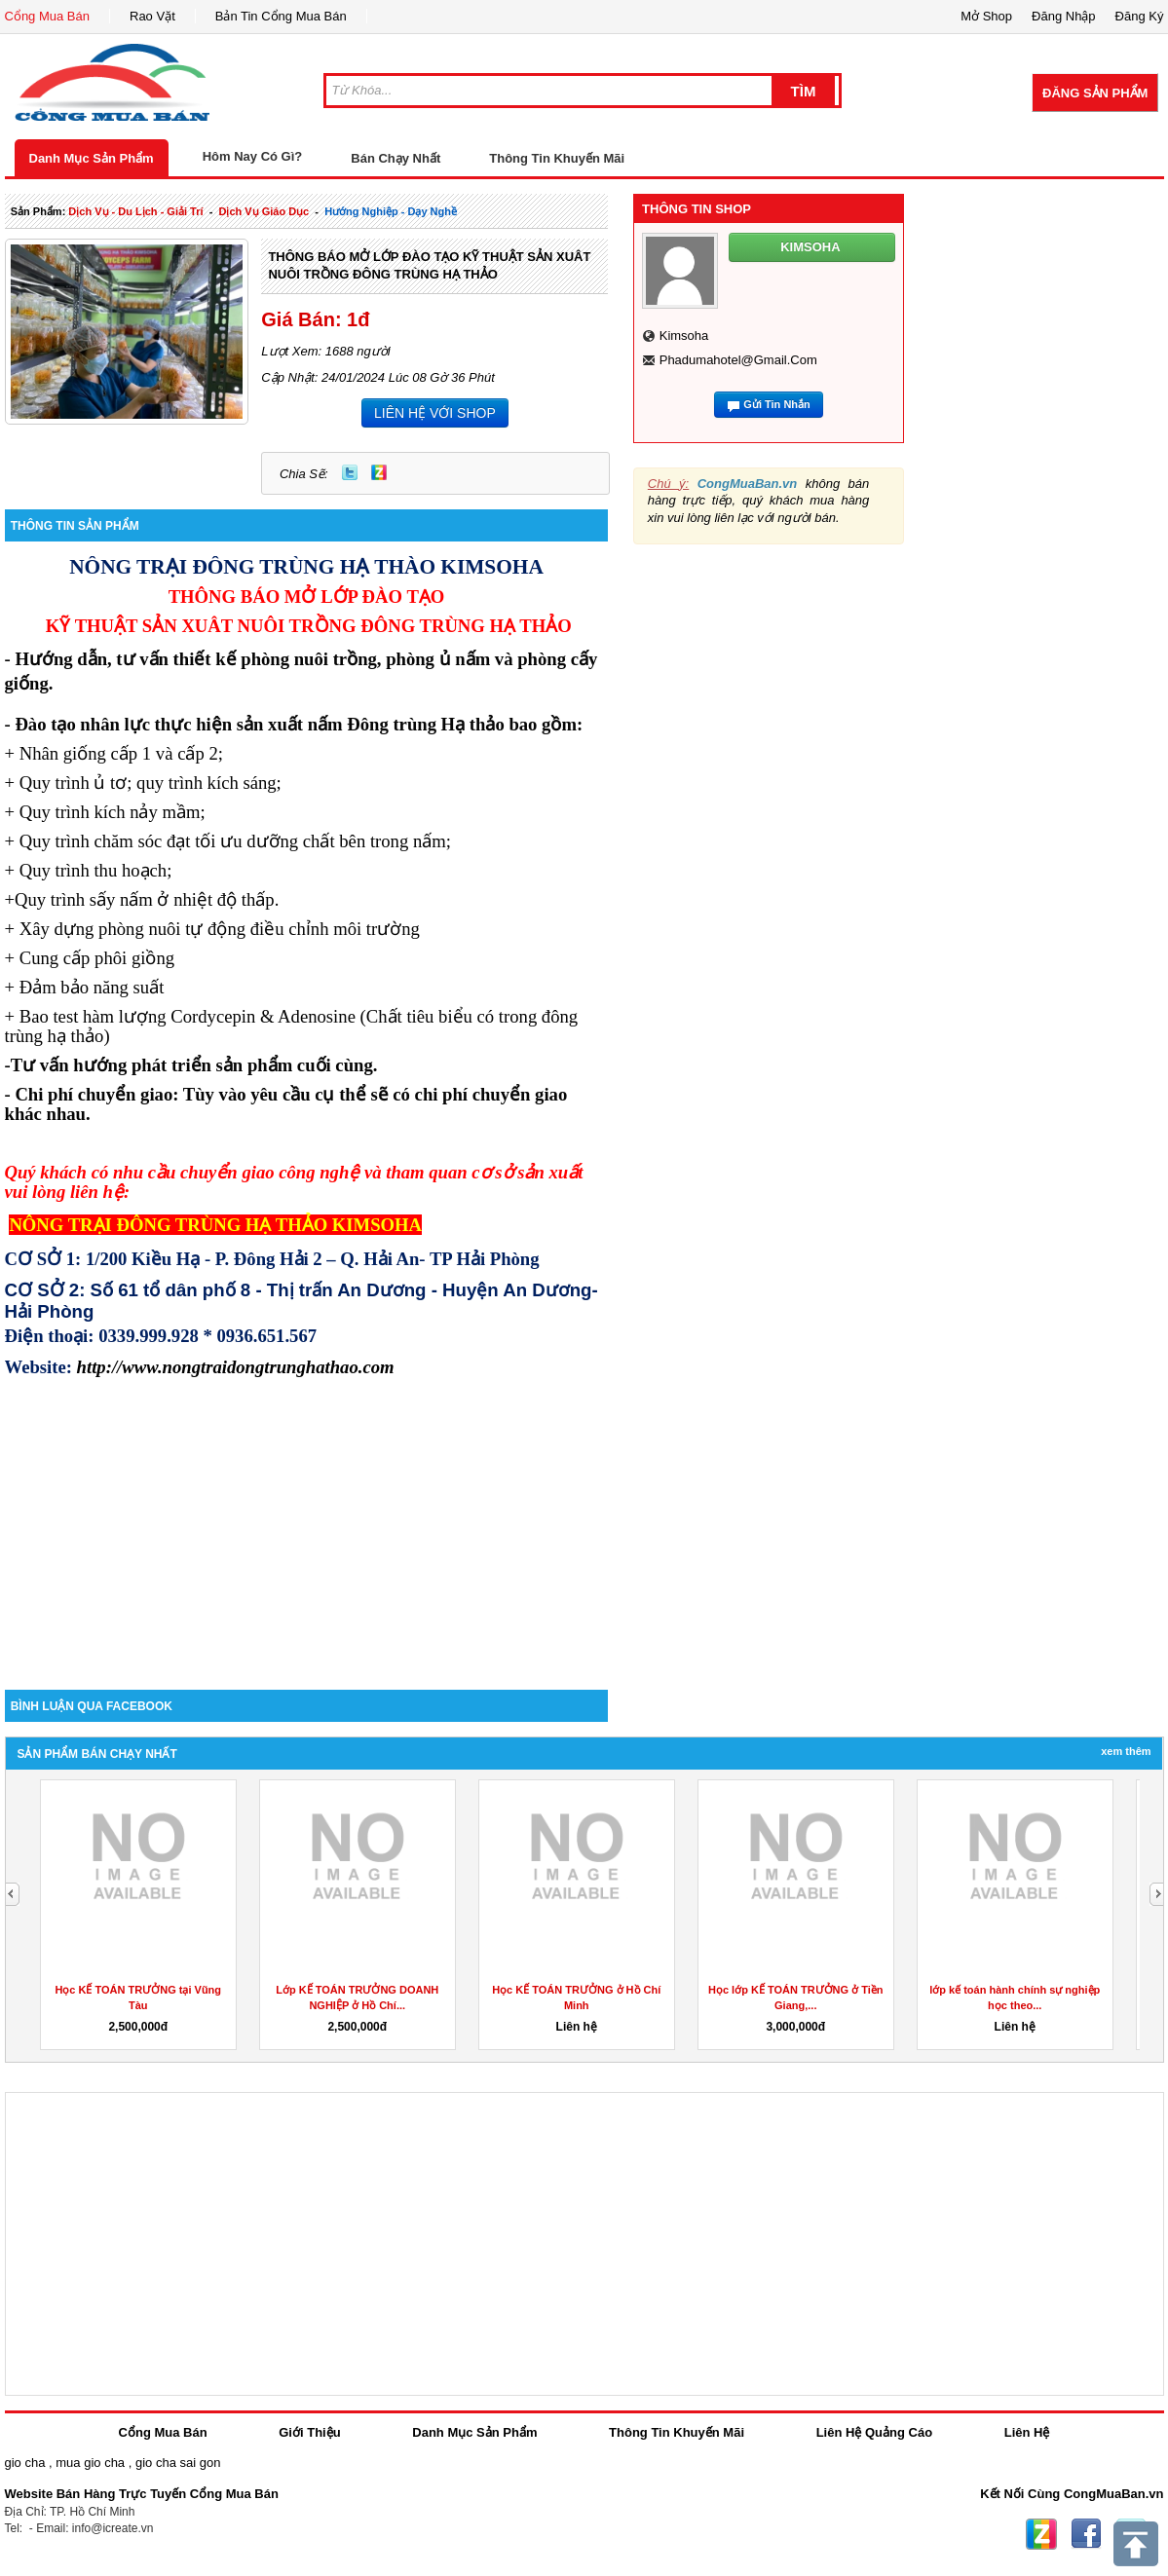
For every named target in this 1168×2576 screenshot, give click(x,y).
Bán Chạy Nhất (395, 158)
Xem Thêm (1125, 1751)
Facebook (1086, 2534)
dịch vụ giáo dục (263, 211)
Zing (379, 472)
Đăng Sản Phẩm (1095, 93)
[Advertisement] (307, 1524)
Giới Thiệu (309, 2432)
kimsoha (684, 335)
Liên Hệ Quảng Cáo (874, 2432)
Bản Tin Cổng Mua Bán (281, 16)
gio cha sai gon (177, 2462)
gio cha (25, 2462)
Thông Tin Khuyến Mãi (556, 158)
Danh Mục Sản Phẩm (91, 158)
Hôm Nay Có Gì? (253, 156)
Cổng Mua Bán (48, 16)
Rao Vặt (152, 16)
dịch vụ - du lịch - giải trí (135, 211)
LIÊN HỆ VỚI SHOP (435, 413)
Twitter (350, 472)
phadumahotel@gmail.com (738, 360)
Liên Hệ (1027, 2432)
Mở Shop (986, 16)
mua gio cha (90, 2462)
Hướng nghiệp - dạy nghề (390, 211)
